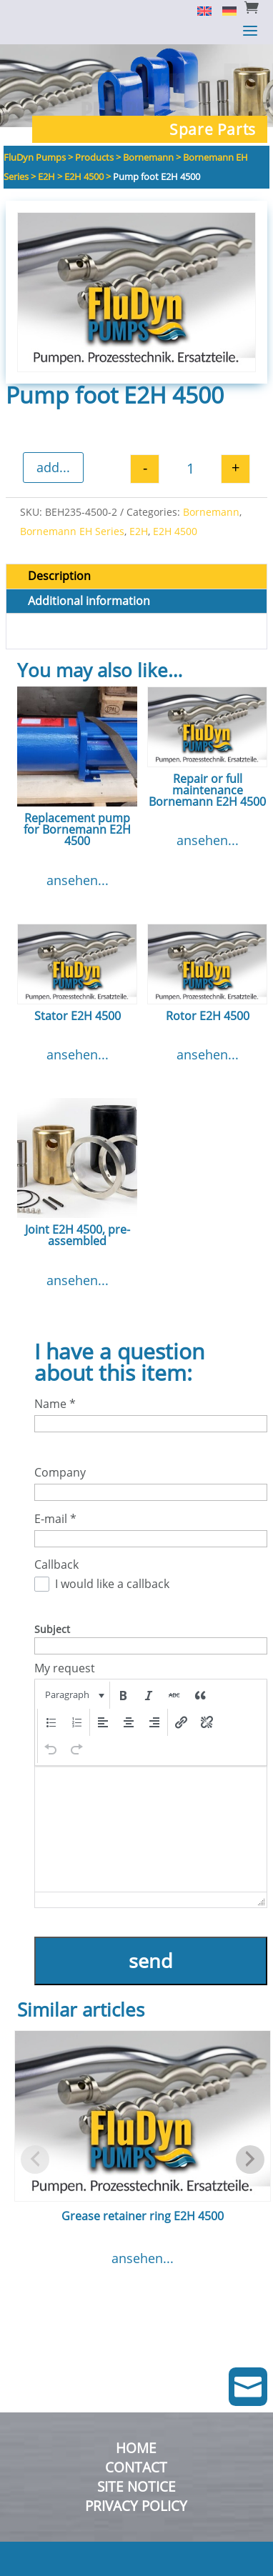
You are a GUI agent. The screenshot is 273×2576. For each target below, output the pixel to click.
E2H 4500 (175, 531)
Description (59, 576)
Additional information (89, 601)
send (151, 1960)
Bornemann (211, 512)
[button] (73, 1695)
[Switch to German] (224, 10)
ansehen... (77, 880)
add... (53, 467)
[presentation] (73, 1695)
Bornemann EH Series (72, 531)
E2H (138, 531)
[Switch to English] (199, 10)
